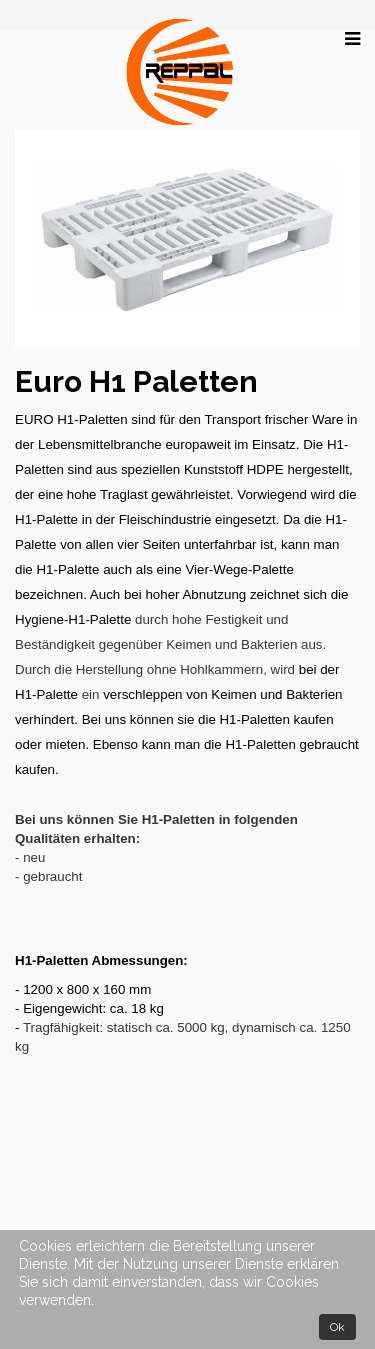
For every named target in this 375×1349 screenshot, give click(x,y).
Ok (337, 1327)
